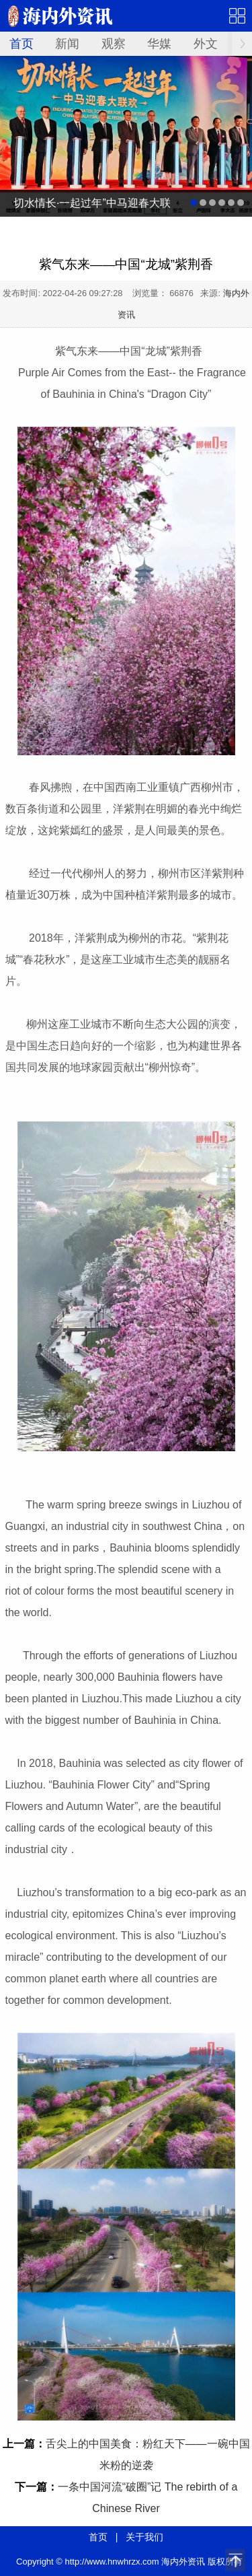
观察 (113, 43)
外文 (206, 43)
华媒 (159, 43)
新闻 (67, 43)
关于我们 (144, 2537)
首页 (21, 43)
